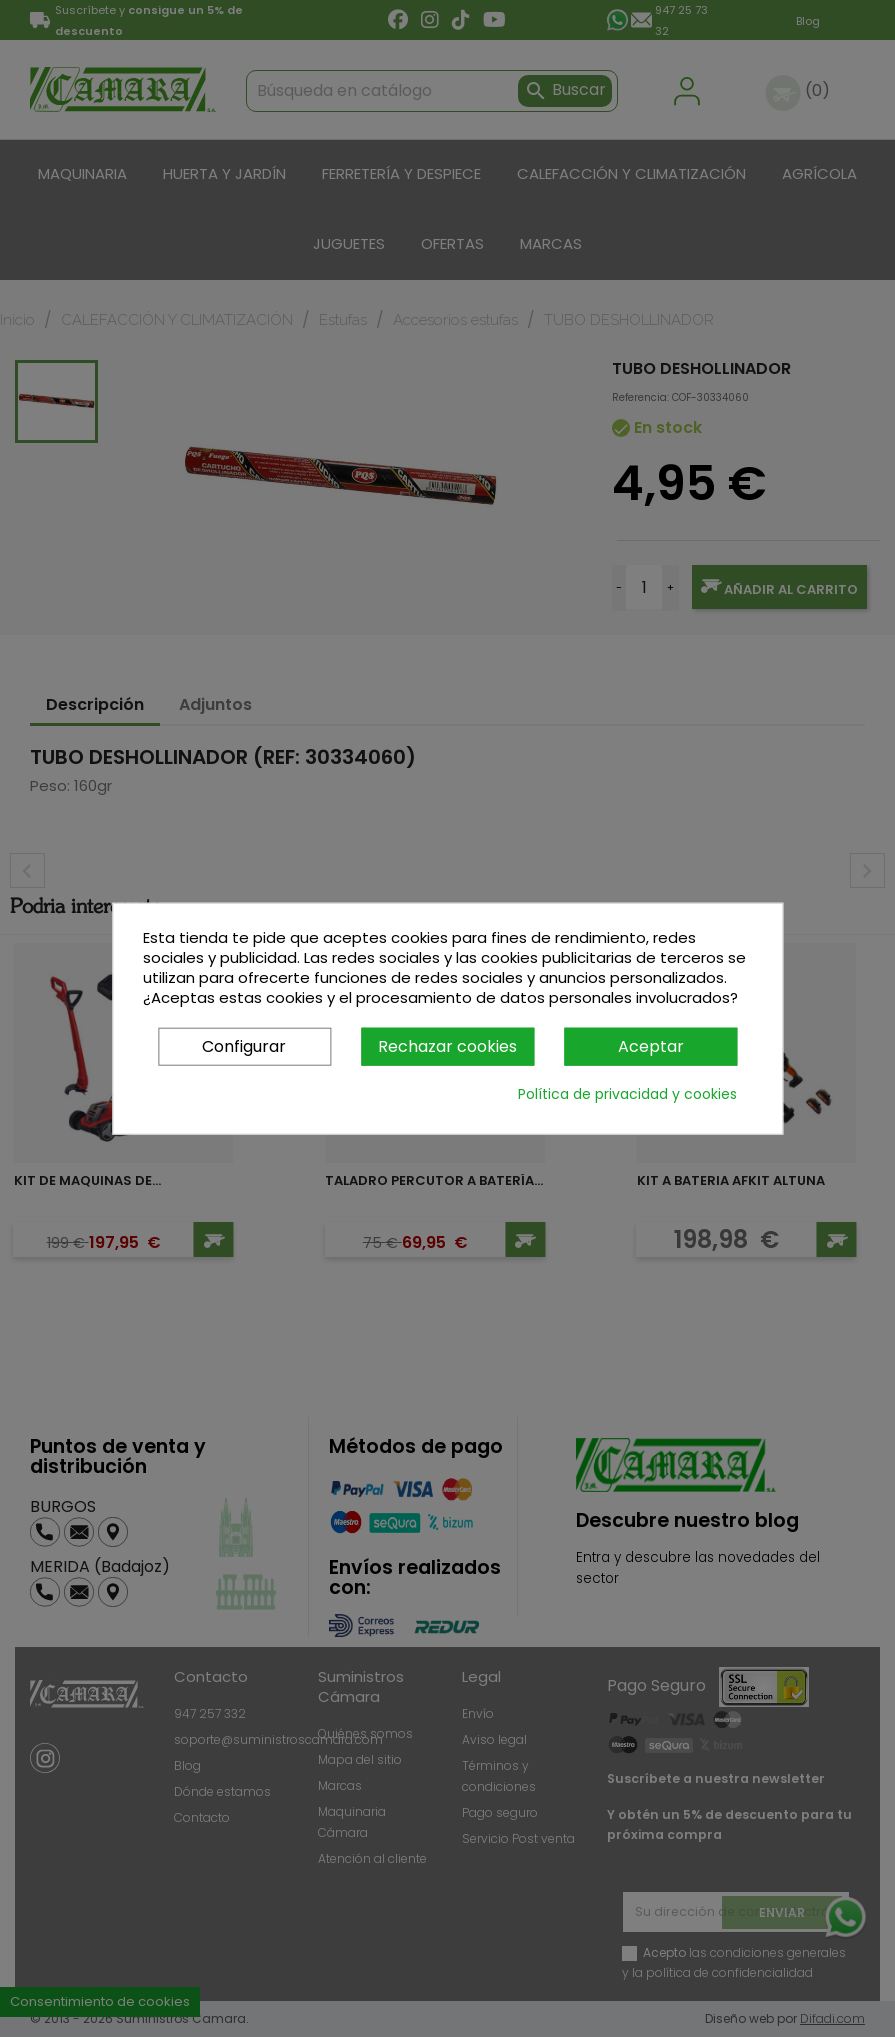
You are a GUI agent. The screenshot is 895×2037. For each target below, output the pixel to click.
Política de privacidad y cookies (627, 1094)
